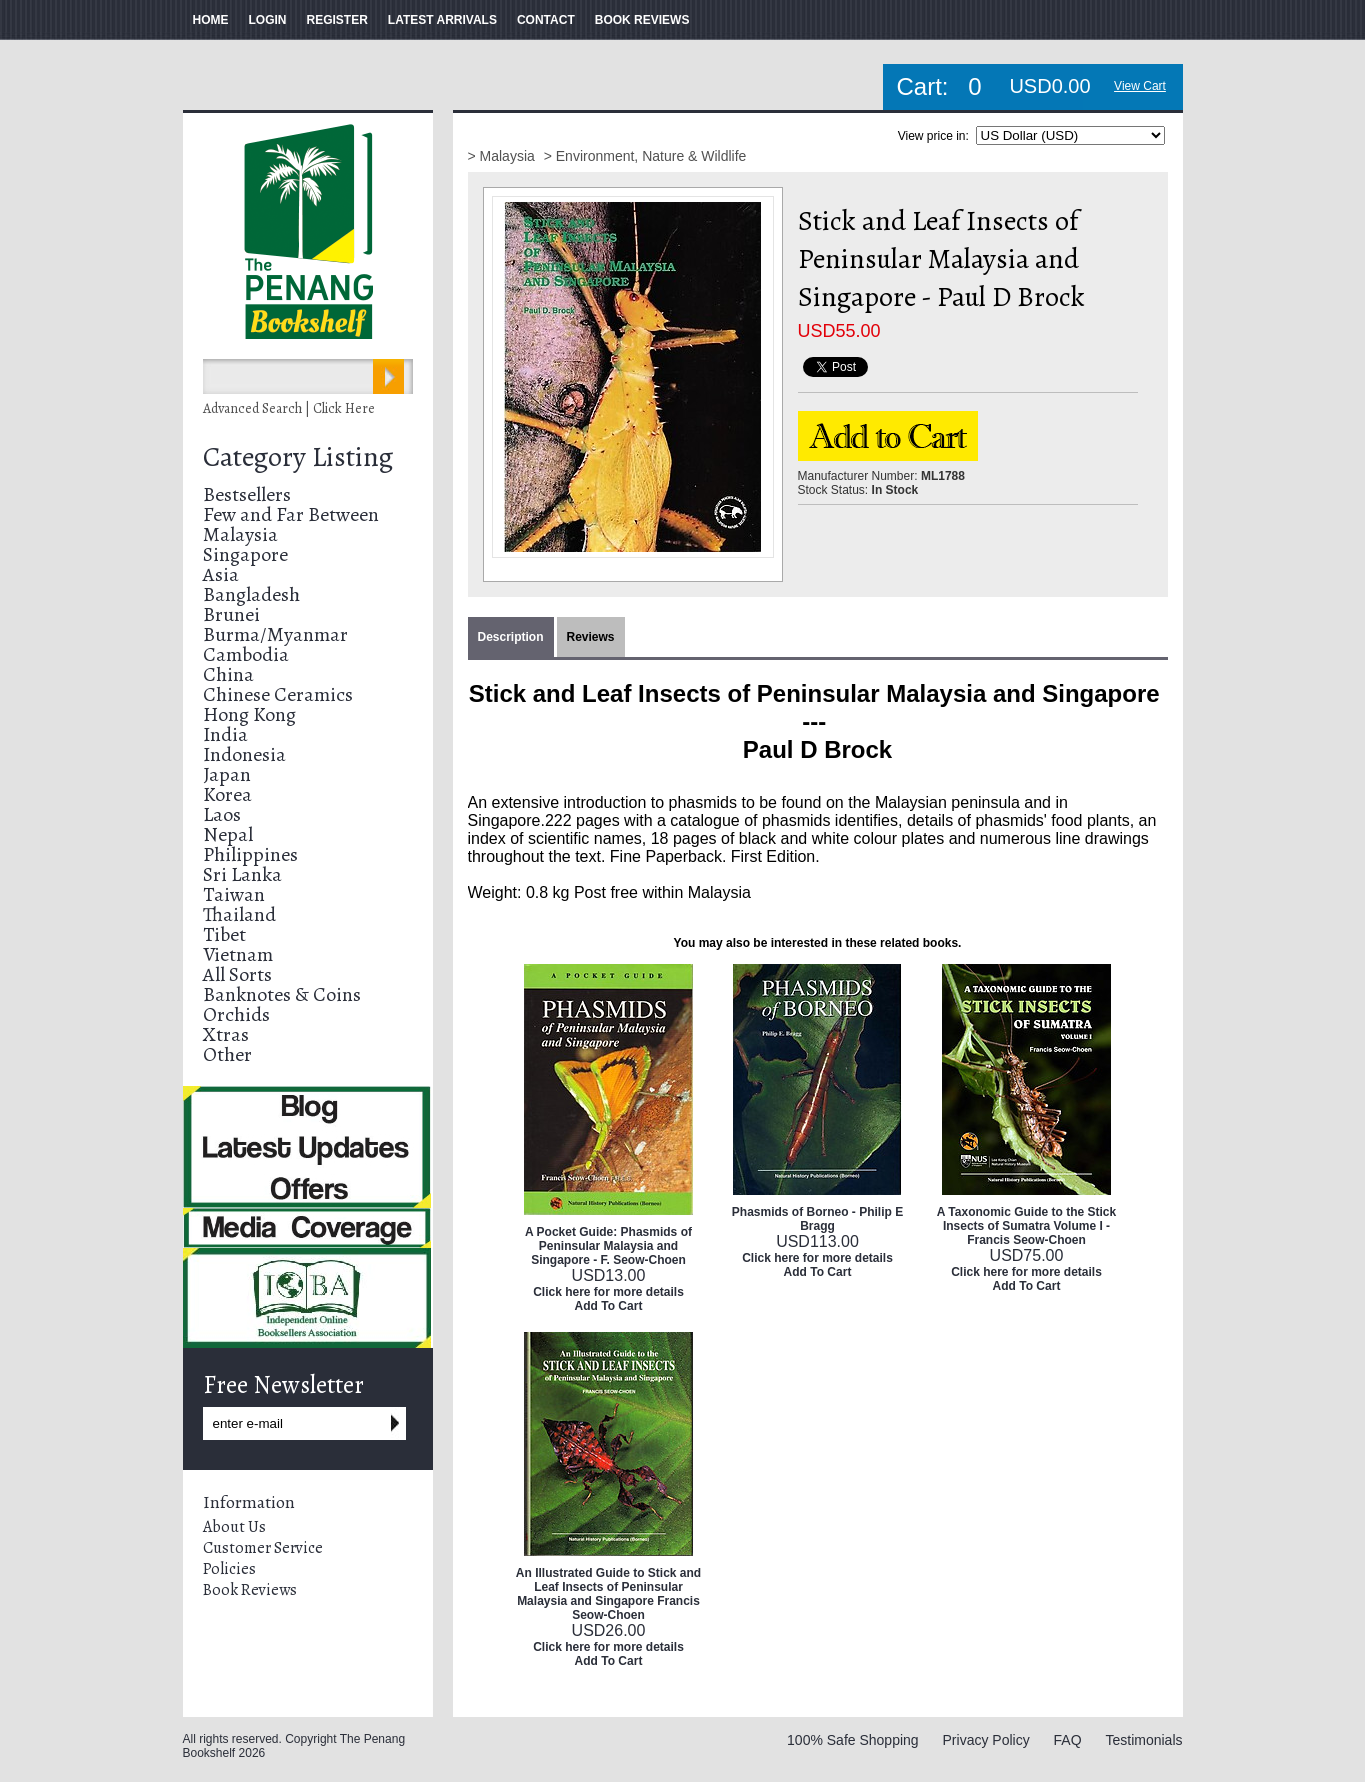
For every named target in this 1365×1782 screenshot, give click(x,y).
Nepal (228, 834)
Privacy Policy (986, 1740)
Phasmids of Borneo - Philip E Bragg (817, 1219)
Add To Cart (609, 1306)
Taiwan (234, 894)
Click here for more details (608, 1292)
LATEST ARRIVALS (442, 20)
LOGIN (268, 20)
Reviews (591, 637)
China (228, 674)
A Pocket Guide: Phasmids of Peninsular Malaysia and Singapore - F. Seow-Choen (608, 1246)
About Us (234, 1527)
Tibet (224, 934)
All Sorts (237, 974)
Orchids (236, 1014)
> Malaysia (503, 156)
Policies (229, 1569)
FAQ (1068, 1740)
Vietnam (238, 954)
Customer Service (263, 1548)
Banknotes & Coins (282, 994)
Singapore (245, 554)
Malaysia (240, 534)
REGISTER (337, 20)
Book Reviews (250, 1590)
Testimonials (1143, 1740)
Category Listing (298, 457)
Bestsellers (247, 494)
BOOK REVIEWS (642, 20)
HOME (211, 20)
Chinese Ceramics (278, 694)
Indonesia (244, 754)
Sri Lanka (242, 874)
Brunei (231, 614)
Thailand (239, 914)
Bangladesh (251, 594)
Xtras (226, 1034)
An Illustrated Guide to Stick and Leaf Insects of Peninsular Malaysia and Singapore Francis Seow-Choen (608, 1594)
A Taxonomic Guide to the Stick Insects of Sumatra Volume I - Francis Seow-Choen (1026, 1226)
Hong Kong (249, 714)
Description (511, 637)
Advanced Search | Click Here (289, 408)
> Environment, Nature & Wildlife (645, 156)
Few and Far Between (291, 514)
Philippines (250, 854)
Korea (227, 794)
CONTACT (546, 20)
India (225, 734)
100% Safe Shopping (853, 1740)
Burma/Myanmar (275, 634)
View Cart (1140, 86)
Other (227, 1054)
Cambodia (246, 654)
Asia (221, 574)
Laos (222, 814)
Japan (227, 774)
